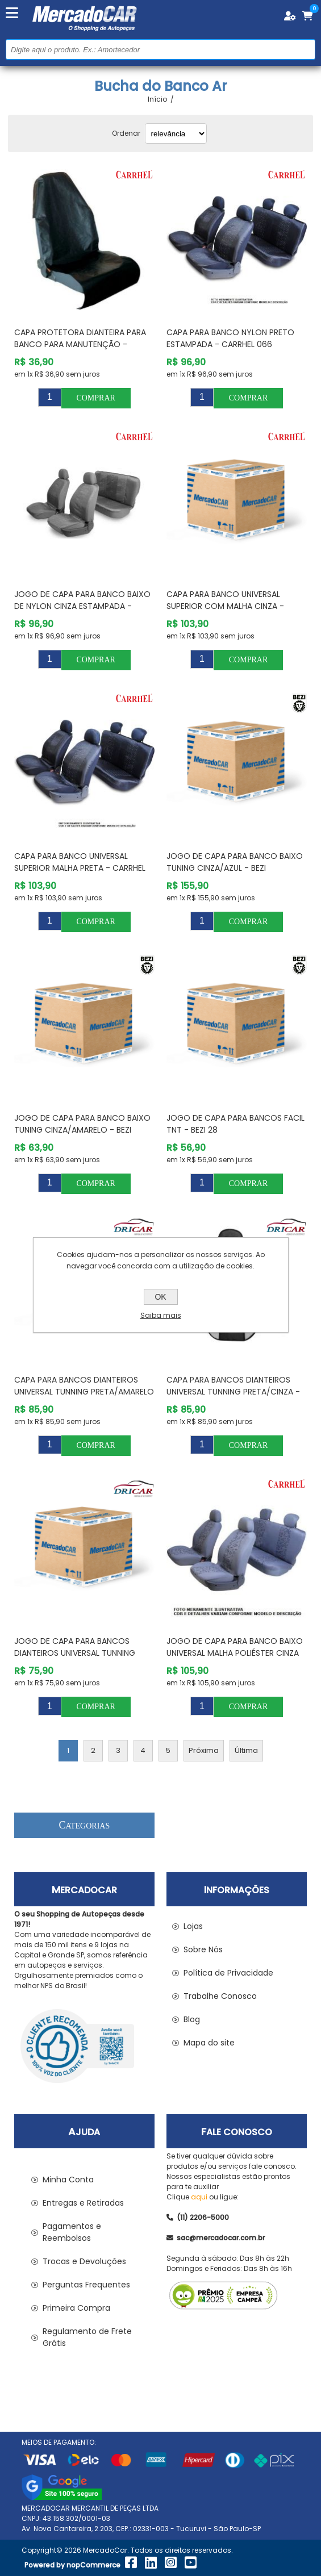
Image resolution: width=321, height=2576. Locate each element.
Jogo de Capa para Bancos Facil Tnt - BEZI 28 (235, 1123)
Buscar (305, 49)
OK (160, 1296)
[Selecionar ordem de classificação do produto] (176, 133)
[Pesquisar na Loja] (160, 49)
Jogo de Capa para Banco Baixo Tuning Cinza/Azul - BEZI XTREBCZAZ (234, 868)
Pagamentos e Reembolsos (72, 2232)
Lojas (193, 1926)
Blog (192, 2019)
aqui (199, 2197)
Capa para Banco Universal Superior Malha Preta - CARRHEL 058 (79, 868)
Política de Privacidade (228, 1972)
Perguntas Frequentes (86, 2284)
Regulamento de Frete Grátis (87, 2337)
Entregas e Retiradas (83, 2202)
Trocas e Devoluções (84, 2261)
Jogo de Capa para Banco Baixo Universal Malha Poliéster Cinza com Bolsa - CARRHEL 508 (234, 1653)
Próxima (204, 1750)
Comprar (95, 398)
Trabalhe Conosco (220, 1996)
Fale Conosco (236, 2132)
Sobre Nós (203, 1949)
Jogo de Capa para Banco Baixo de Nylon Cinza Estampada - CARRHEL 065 (82, 606)
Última (246, 1750)
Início (157, 99)
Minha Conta (68, 2179)
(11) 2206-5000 (197, 2217)
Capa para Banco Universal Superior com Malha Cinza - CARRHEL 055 (225, 606)
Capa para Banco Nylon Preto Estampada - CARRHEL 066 (230, 338)
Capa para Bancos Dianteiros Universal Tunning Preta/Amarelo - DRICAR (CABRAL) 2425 (84, 1391)
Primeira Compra (76, 2308)
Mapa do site (209, 2042)
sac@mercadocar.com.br (215, 2238)
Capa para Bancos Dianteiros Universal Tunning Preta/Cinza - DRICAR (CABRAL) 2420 (233, 1391)
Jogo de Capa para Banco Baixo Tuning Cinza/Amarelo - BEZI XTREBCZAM (82, 1129)
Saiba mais (160, 1315)
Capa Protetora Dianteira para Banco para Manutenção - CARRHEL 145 (80, 344)
